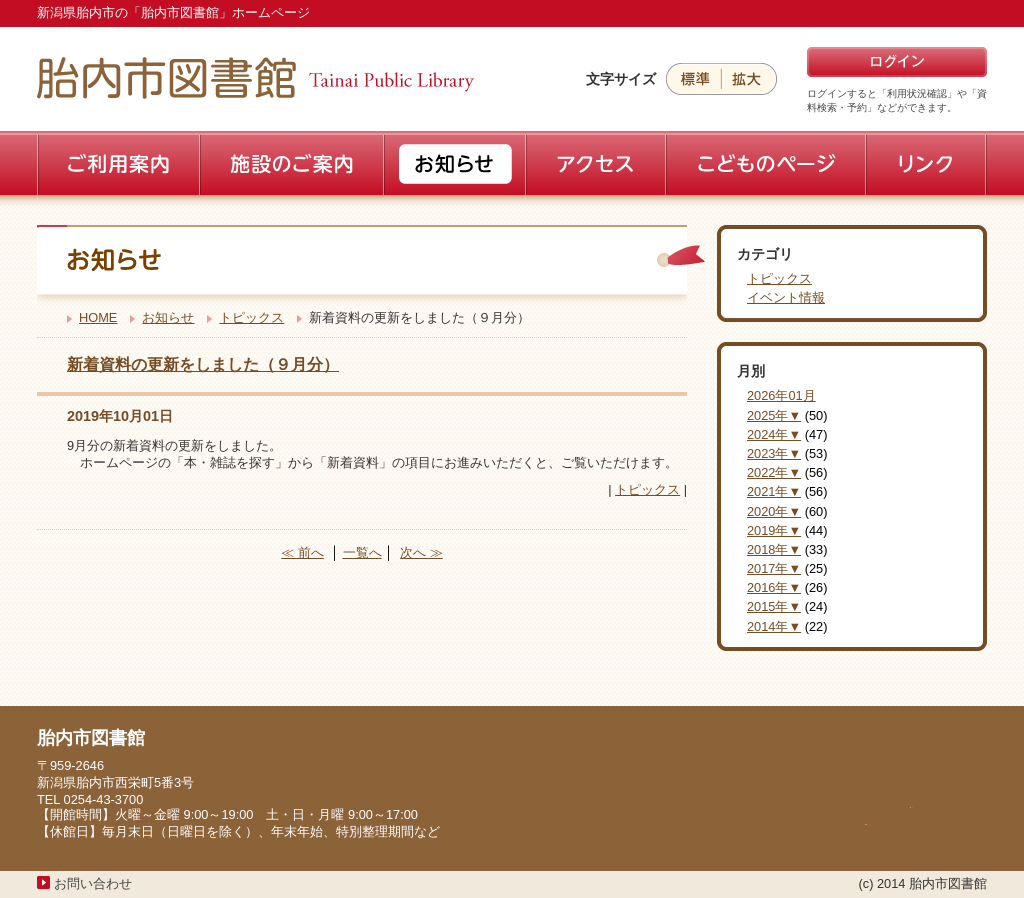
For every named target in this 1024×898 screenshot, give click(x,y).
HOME (98, 317)
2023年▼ (774, 453)
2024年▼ (774, 434)
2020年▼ (774, 511)
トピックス (251, 317)
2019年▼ (774, 530)
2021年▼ (774, 491)
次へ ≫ (421, 552)
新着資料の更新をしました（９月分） (203, 364)
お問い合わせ (93, 883)
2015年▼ (774, 606)
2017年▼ (774, 568)
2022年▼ (774, 472)
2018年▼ (774, 549)
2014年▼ (774, 626)
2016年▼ (774, 587)
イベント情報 (786, 297)
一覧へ (362, 552)
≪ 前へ (302, 552)
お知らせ (168, 317)
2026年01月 (781, 395)
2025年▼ (774, 415)
